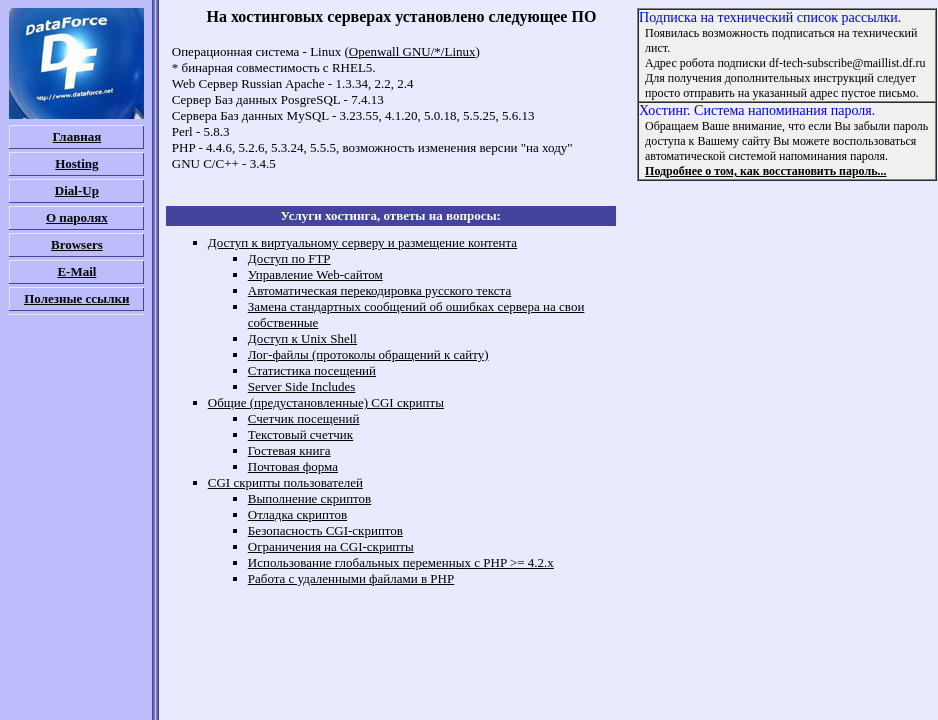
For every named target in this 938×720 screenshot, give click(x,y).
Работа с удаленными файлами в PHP (351, 578)
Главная (77, 136)
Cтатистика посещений (312, 370)
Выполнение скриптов (310, 498)
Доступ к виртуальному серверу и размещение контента (362, 242)
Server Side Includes (302, 386)
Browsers (77, 244)
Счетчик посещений (304, 418)
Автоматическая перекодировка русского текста (379, 290)
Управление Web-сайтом (315, 274)
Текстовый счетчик (300, 434)
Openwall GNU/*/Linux (412, 51)
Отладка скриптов (297, 514)
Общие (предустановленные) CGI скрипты (326, 402)
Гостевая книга (289, 450)
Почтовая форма (293, 466)
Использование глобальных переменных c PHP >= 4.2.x (401, 562)
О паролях (77, 217)
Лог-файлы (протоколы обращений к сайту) (368, 354)
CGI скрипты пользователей (285, 482)
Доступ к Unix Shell (302, 338)
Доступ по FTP (289, 258)
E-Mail (76, 271)
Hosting (76, 163)
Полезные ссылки (76, 298)
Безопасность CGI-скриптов (325, 530)
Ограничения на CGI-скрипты (331, 546)
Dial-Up (77, 190)
